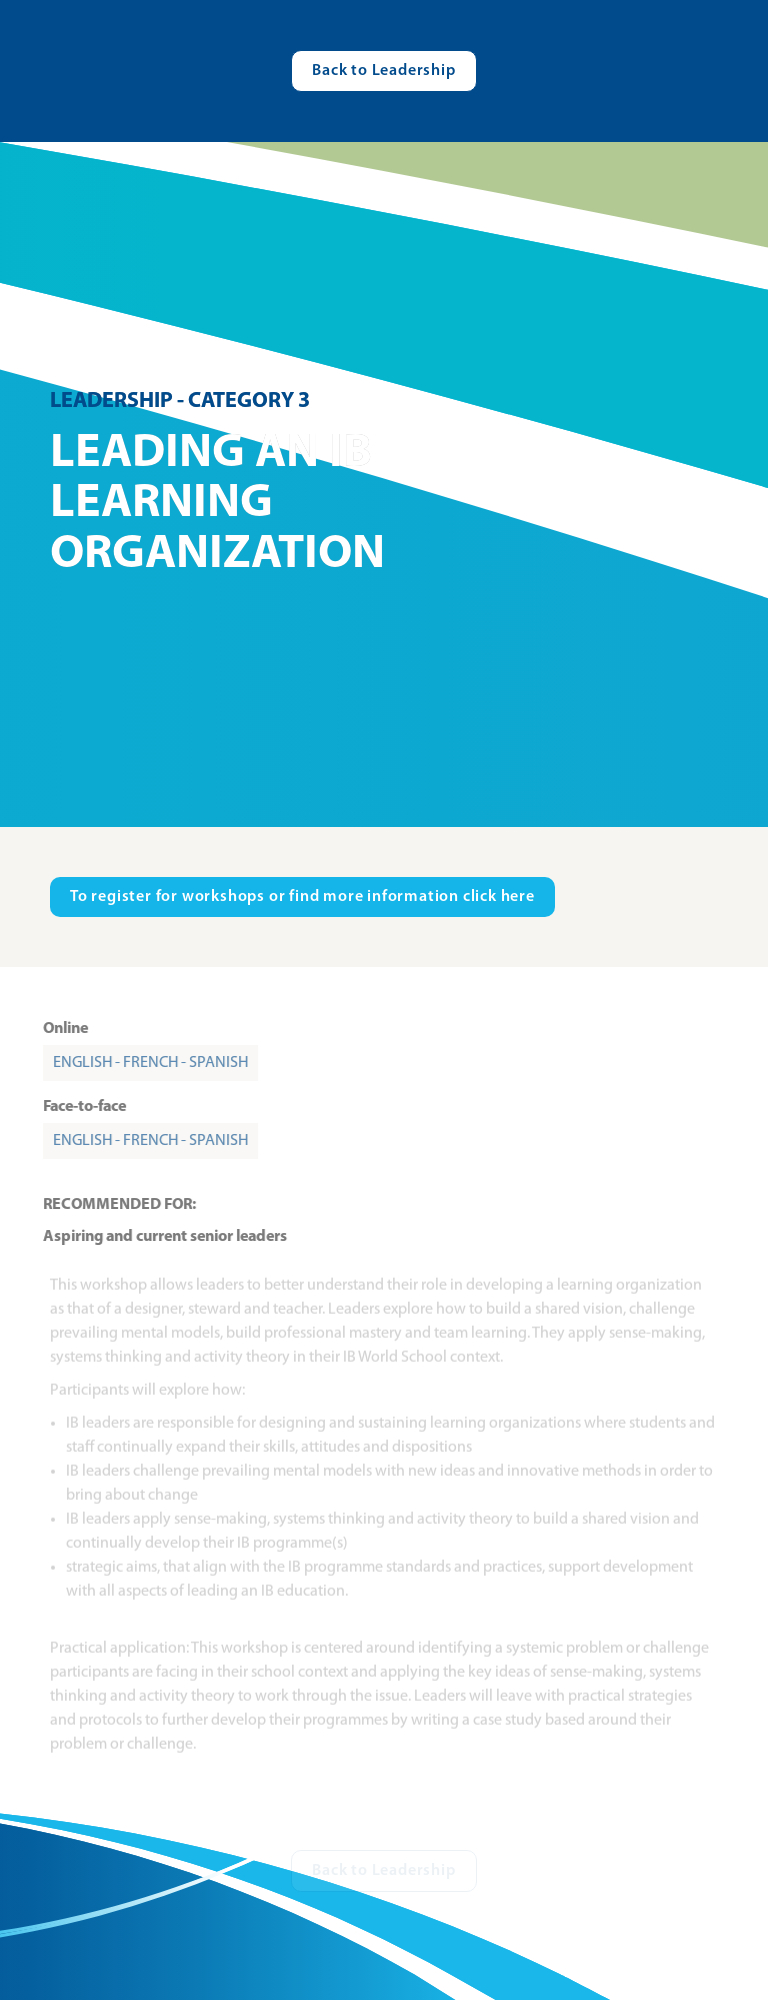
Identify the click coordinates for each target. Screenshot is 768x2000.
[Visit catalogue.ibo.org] (383, 71)
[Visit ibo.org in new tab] (302, 897)
